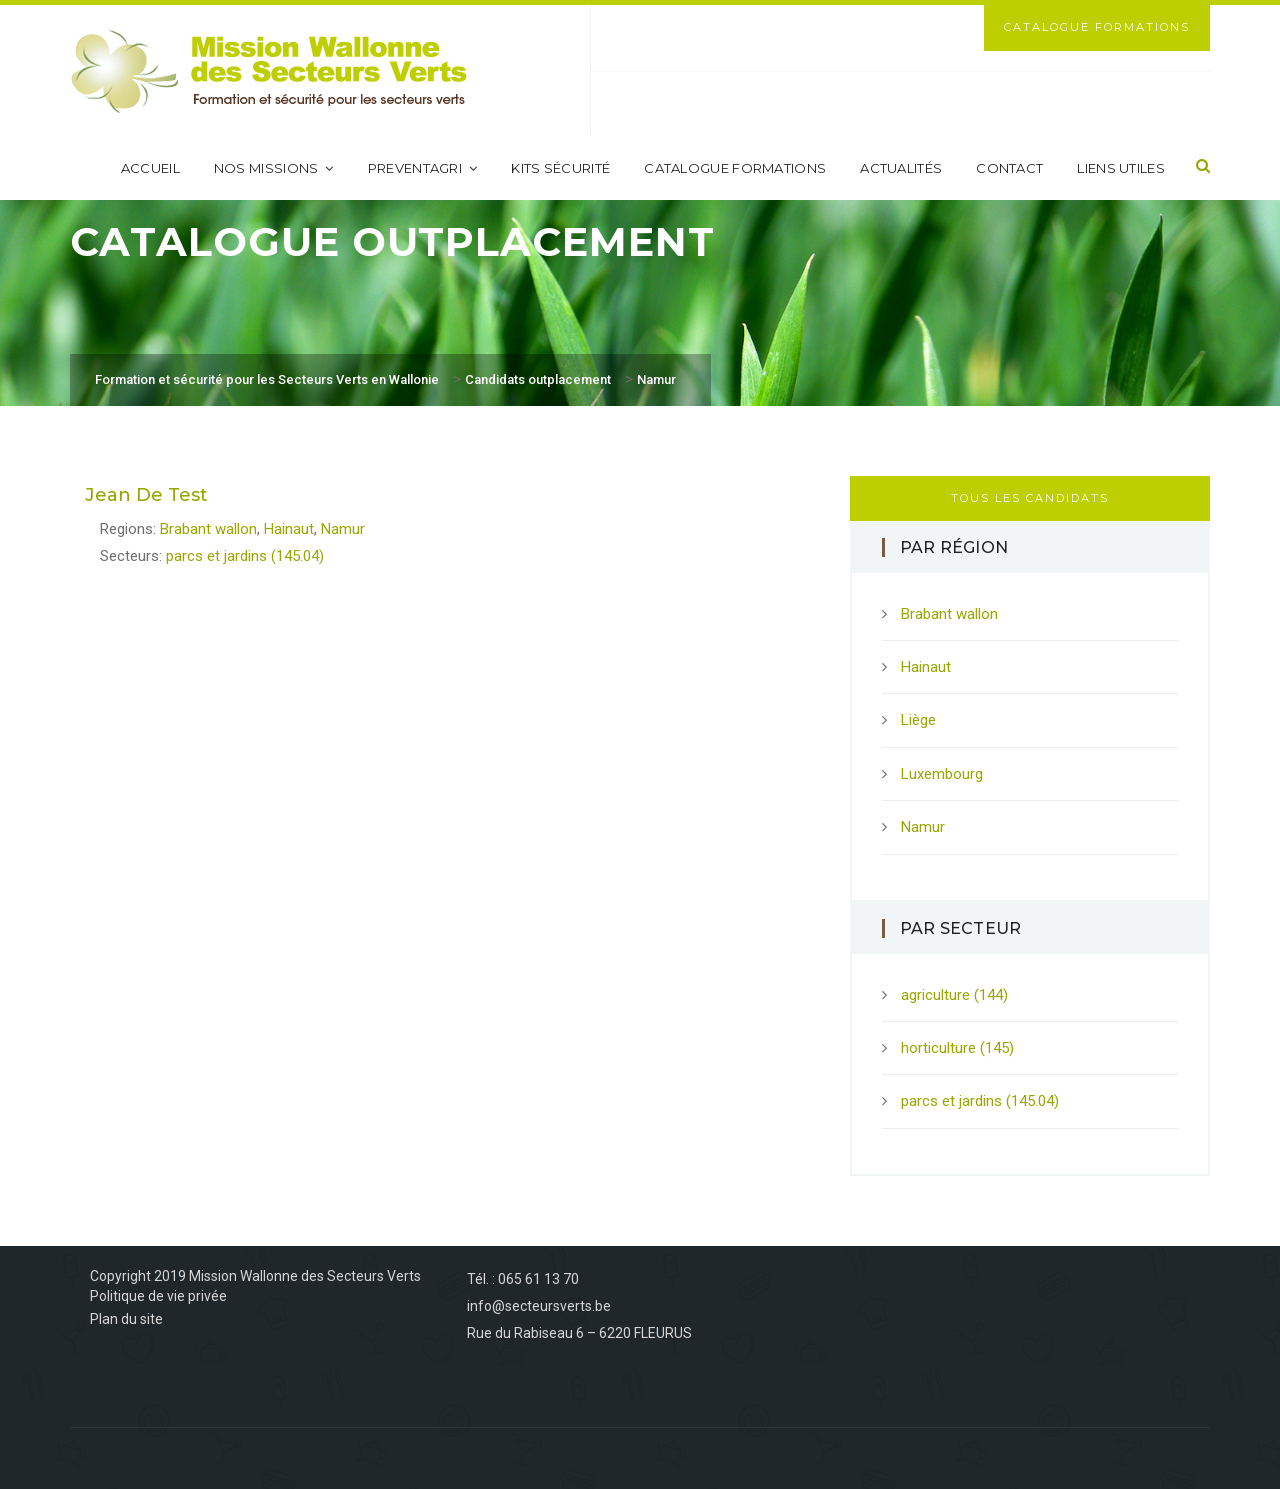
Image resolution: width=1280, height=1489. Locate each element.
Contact (1009, 168)
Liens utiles (1121, 168)
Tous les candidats (1030, 498)
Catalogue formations (735, 168)
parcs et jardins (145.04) (245, 556)
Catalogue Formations (1097, 27)
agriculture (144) (954, 995)
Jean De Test (146, 495)
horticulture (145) (957, 1048)
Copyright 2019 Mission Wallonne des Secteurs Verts (255, 1276)
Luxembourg (942, 774)
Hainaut (289, 529)
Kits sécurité (560, 168)
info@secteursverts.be (539, 1306)
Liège (918, 720)
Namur (343, 529)
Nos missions (274, 168)
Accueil (150, 168)
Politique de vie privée (158, 1296)
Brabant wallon (208, 529)
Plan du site (126, 1319)
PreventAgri (423, 168)
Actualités (901, 168)
